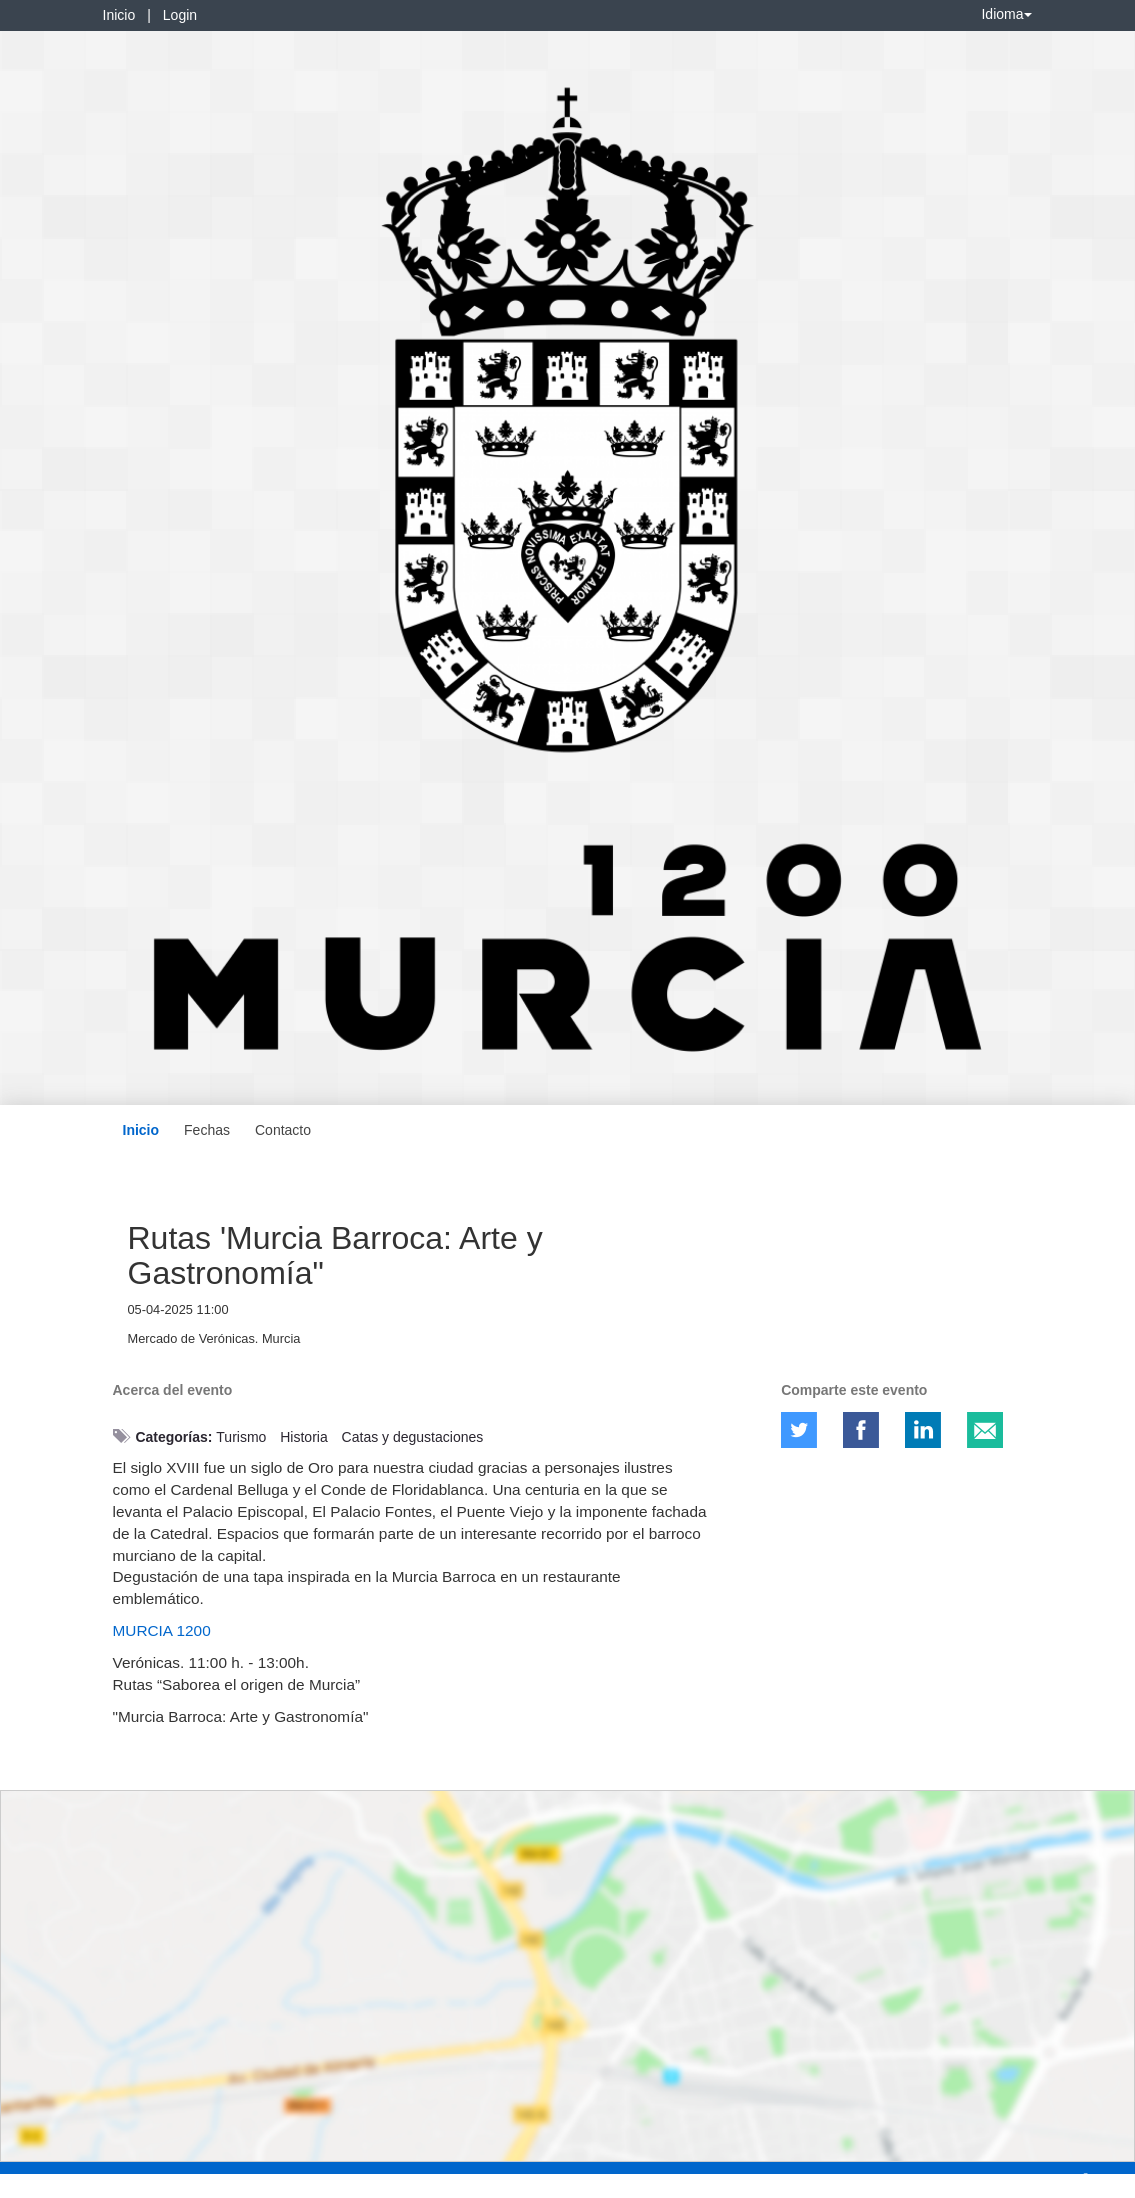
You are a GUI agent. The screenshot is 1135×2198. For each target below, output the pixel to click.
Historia (303, 1437)
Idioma (1006, 14)
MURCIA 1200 (162, 1630)
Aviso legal (45, 2179)
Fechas (207, 1130)
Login (180, 15)
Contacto (283, 1130)
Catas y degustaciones (413, 1437)
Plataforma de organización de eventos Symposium (578, 2179)
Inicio (119, 15)
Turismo (241, 1437)
